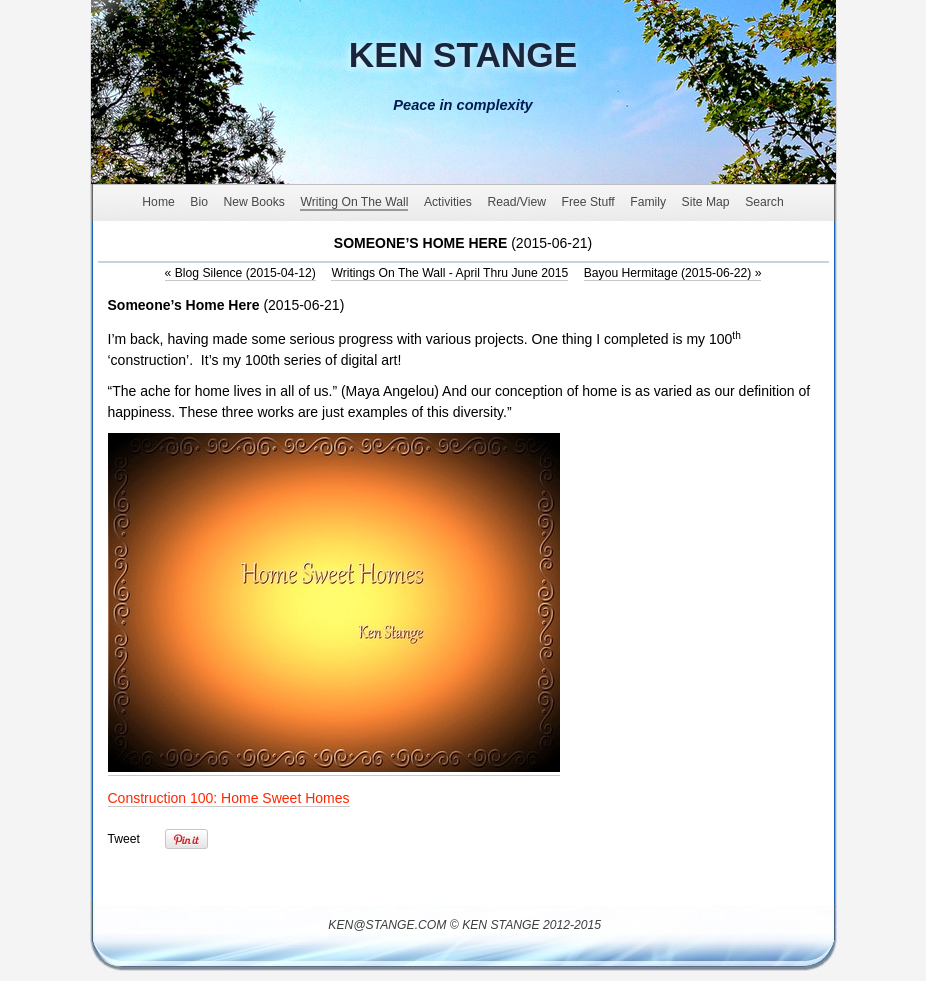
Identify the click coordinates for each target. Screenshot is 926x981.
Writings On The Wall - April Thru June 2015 (449, 273)
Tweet (124, 839)
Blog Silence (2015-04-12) (240, 273)
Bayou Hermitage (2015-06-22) (673, 273)
